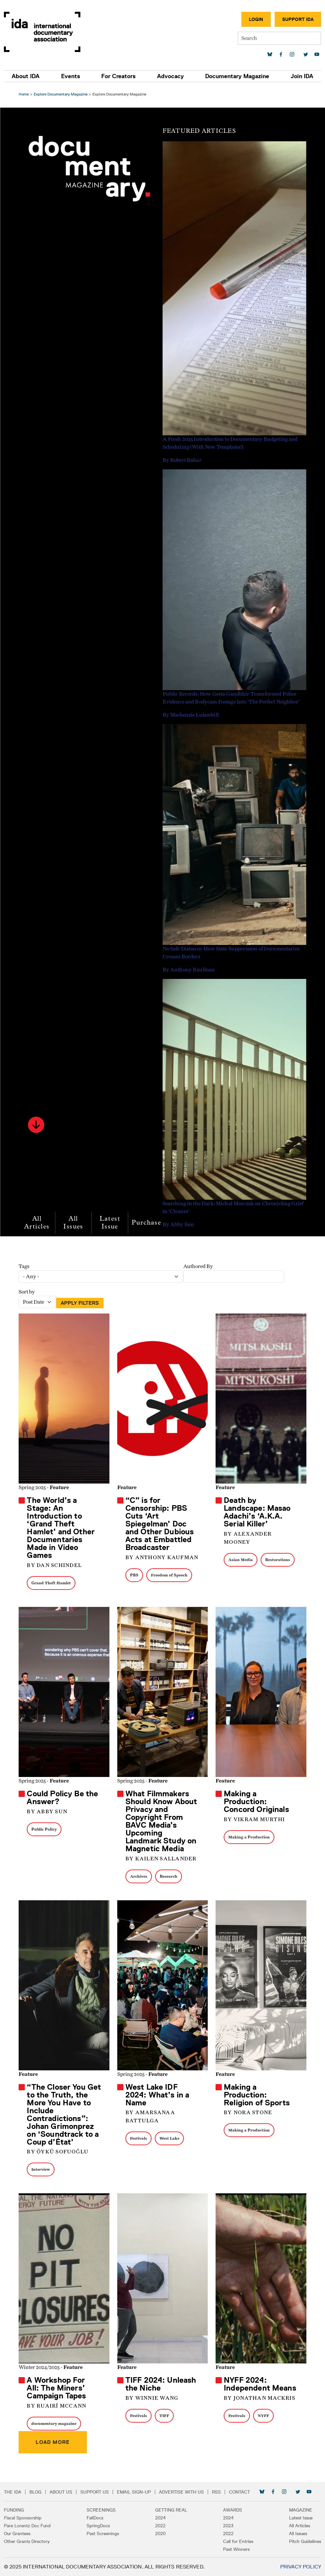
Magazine (300, 2510)
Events (70, 76)
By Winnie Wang (152, 2398)
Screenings (101, 2510)
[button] (37, 1125)
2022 (160, 2525)
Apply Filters (81, 1303)
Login (256, 19)
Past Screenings (103, 2533)
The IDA (12, 2492)
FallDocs (95, 2517)
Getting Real (171, 2510)
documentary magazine (54, 2423)
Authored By (199, 1266)
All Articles (37, 1222)
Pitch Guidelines (305, 2541)
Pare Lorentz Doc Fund (27, 2525)
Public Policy (45, 1829)
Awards (232, 2510)
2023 (228, 2525)
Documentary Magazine (237, 76)
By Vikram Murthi (253, 1819)
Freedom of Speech (169, 1575)
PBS (134, 1575)
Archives (139, 1876)
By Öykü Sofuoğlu (58, 2151)
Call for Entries (238, 2541)
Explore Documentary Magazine (62, 94)
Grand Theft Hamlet (52, 1582)
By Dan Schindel (55, 1565)
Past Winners (236, 2549)
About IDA (26, 76)
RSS (216, 2492)
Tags (25, 1266)
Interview (41, 2169)
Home (25, 94)
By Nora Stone (247, 2112)
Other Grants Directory (27, 2541)
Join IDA (302, 76)
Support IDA (298, 19)
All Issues (74, 1222)
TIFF (165, 2415)
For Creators (118, 76)
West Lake (170, 2138)
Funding (14, 2510)
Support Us (94, 2492)
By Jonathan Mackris (259, 2398)
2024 (160, 2517)
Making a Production (248, 1837)
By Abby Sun (48, 1811)
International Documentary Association (42, 32)
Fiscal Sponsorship (22, 2517)
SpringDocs (98, 2525)
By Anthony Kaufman (162, 1557)
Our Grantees (17, 2533)
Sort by (28, 1292)
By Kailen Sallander (161, 1858)
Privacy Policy (300, 2567)
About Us (61, 2492)
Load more (54, 2442)
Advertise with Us (181, 2492)
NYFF (263, 2415)
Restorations (277, 1559)
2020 (160, 2533)
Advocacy (170, 76)
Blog (35, 2492)
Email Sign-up (134, 2492)
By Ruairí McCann (57, 2406)
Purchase (147, 1222)
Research (169, 1876)
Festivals (138, 2138)
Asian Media (240, 1559)
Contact (239, 2492)
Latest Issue (110, 1222)
